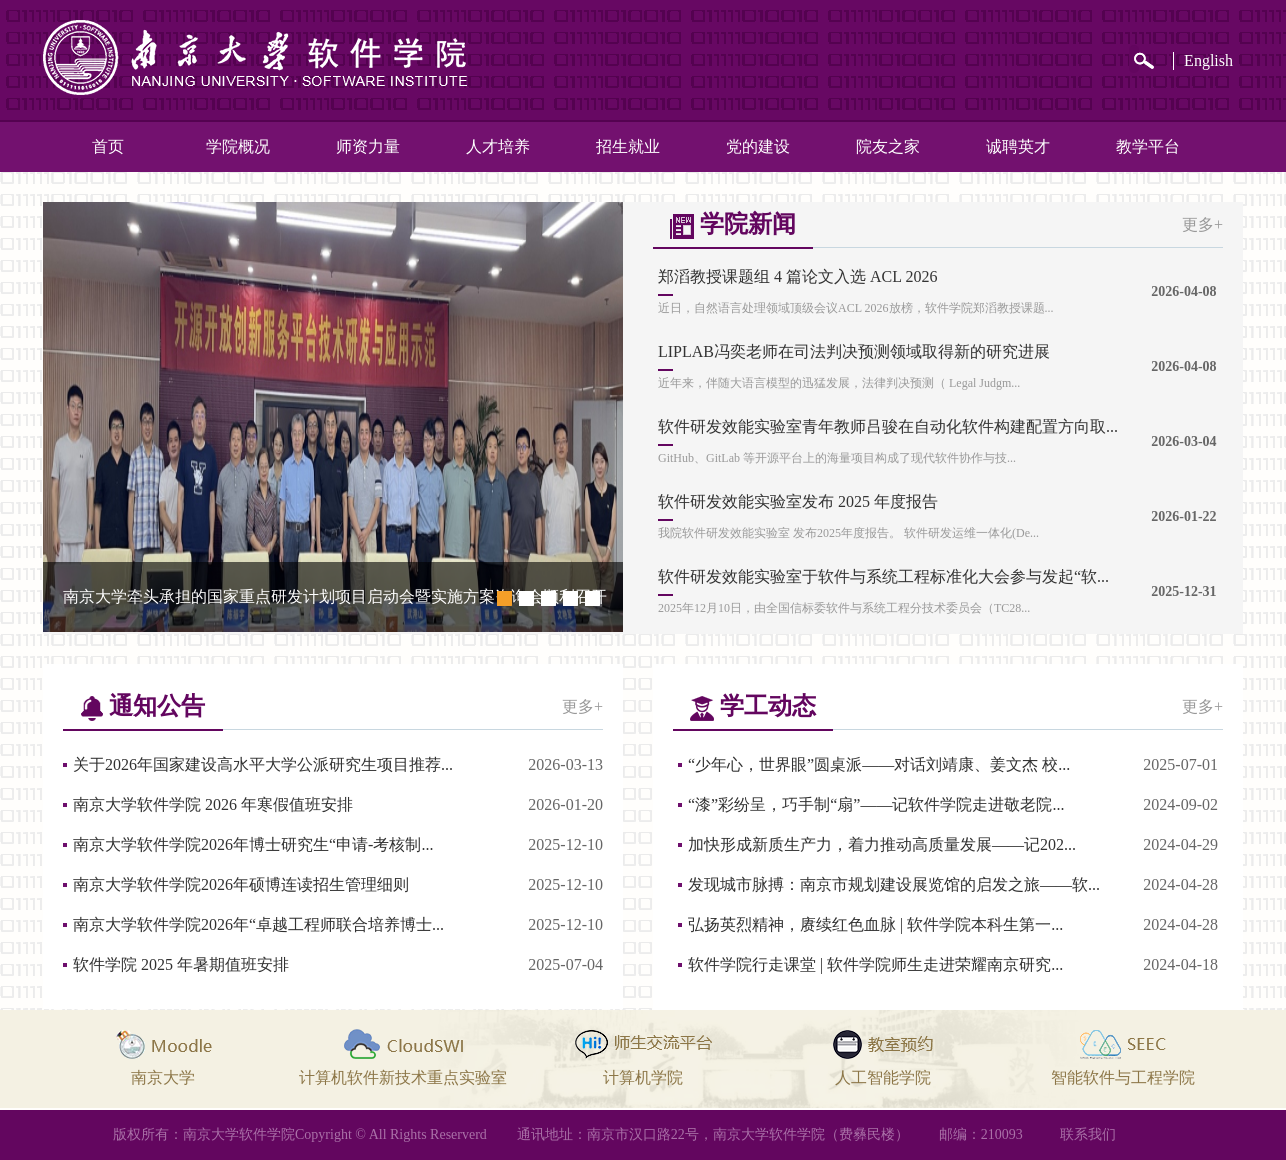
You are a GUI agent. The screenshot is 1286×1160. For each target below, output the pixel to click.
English (1208, 60)
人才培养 (498, 146)
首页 (108, 146)
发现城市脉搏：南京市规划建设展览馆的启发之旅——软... (894, 884)
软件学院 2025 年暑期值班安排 (181, 964)
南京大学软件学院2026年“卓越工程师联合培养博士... (258, 924)
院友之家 (888, 146)
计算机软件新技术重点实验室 (403, 1077)
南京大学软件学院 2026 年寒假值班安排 (213, 804)
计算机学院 (643, 1077)
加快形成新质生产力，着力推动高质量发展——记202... (882, 844)
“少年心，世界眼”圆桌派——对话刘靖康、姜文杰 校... (879, 764)
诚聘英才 (1018, 146)
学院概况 (238, 146)
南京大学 (163, 1077)
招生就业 (628, 146)
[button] (504, 598)
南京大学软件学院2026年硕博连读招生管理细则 (241, 884)
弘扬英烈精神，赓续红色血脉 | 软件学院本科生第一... (875, 924)
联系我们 (1088, 1134)
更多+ (1202, 224)
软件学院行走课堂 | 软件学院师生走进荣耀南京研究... (875, 964)
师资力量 (368, 146)
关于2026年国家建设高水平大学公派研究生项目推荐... (263, 764)
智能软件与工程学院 (1123, 1077)
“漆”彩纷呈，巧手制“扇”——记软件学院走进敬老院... (876, 804)
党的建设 (758, 146)
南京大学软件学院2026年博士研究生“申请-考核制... (253, 844)
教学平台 (1148, 146)
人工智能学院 (883, 1077)
